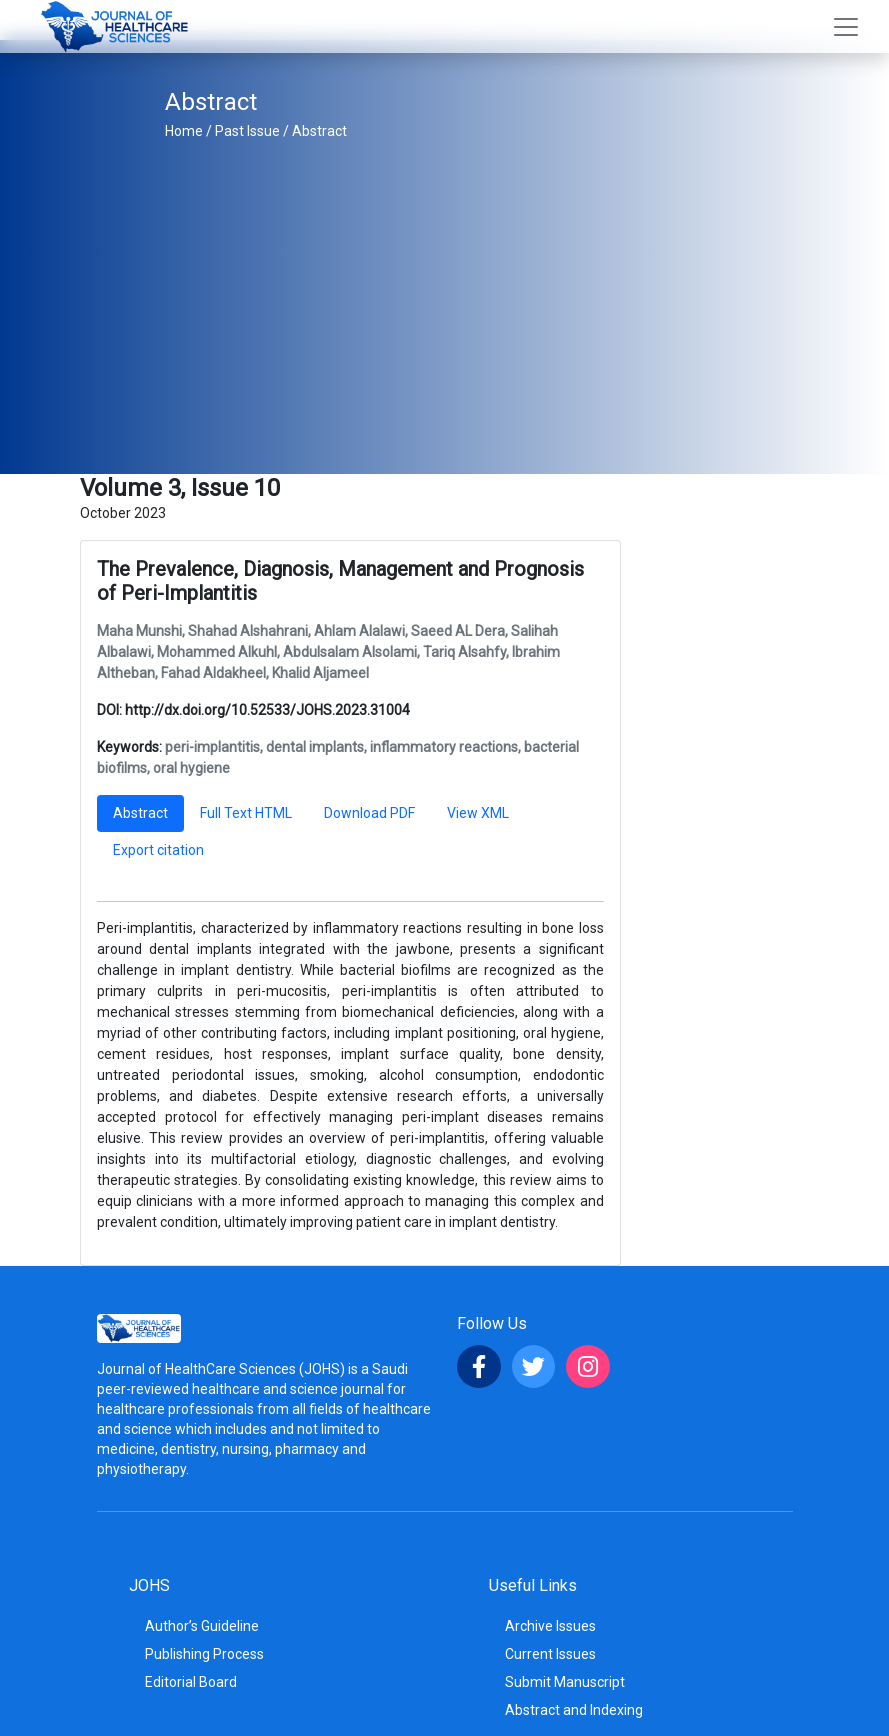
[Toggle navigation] (846, 27)
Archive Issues (550, 1626)
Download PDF (369, 813)
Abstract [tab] (140, 813)
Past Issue (247, 131)
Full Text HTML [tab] (246, 813)
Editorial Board (191, 1682)
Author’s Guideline (202, 1626)
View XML (478, 813)
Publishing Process (204, 1654)
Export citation (158, 850)
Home (184, 131)
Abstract (319, 131)
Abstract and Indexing (574, 1710)
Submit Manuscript (565, 1682)
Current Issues (550, 1654)
